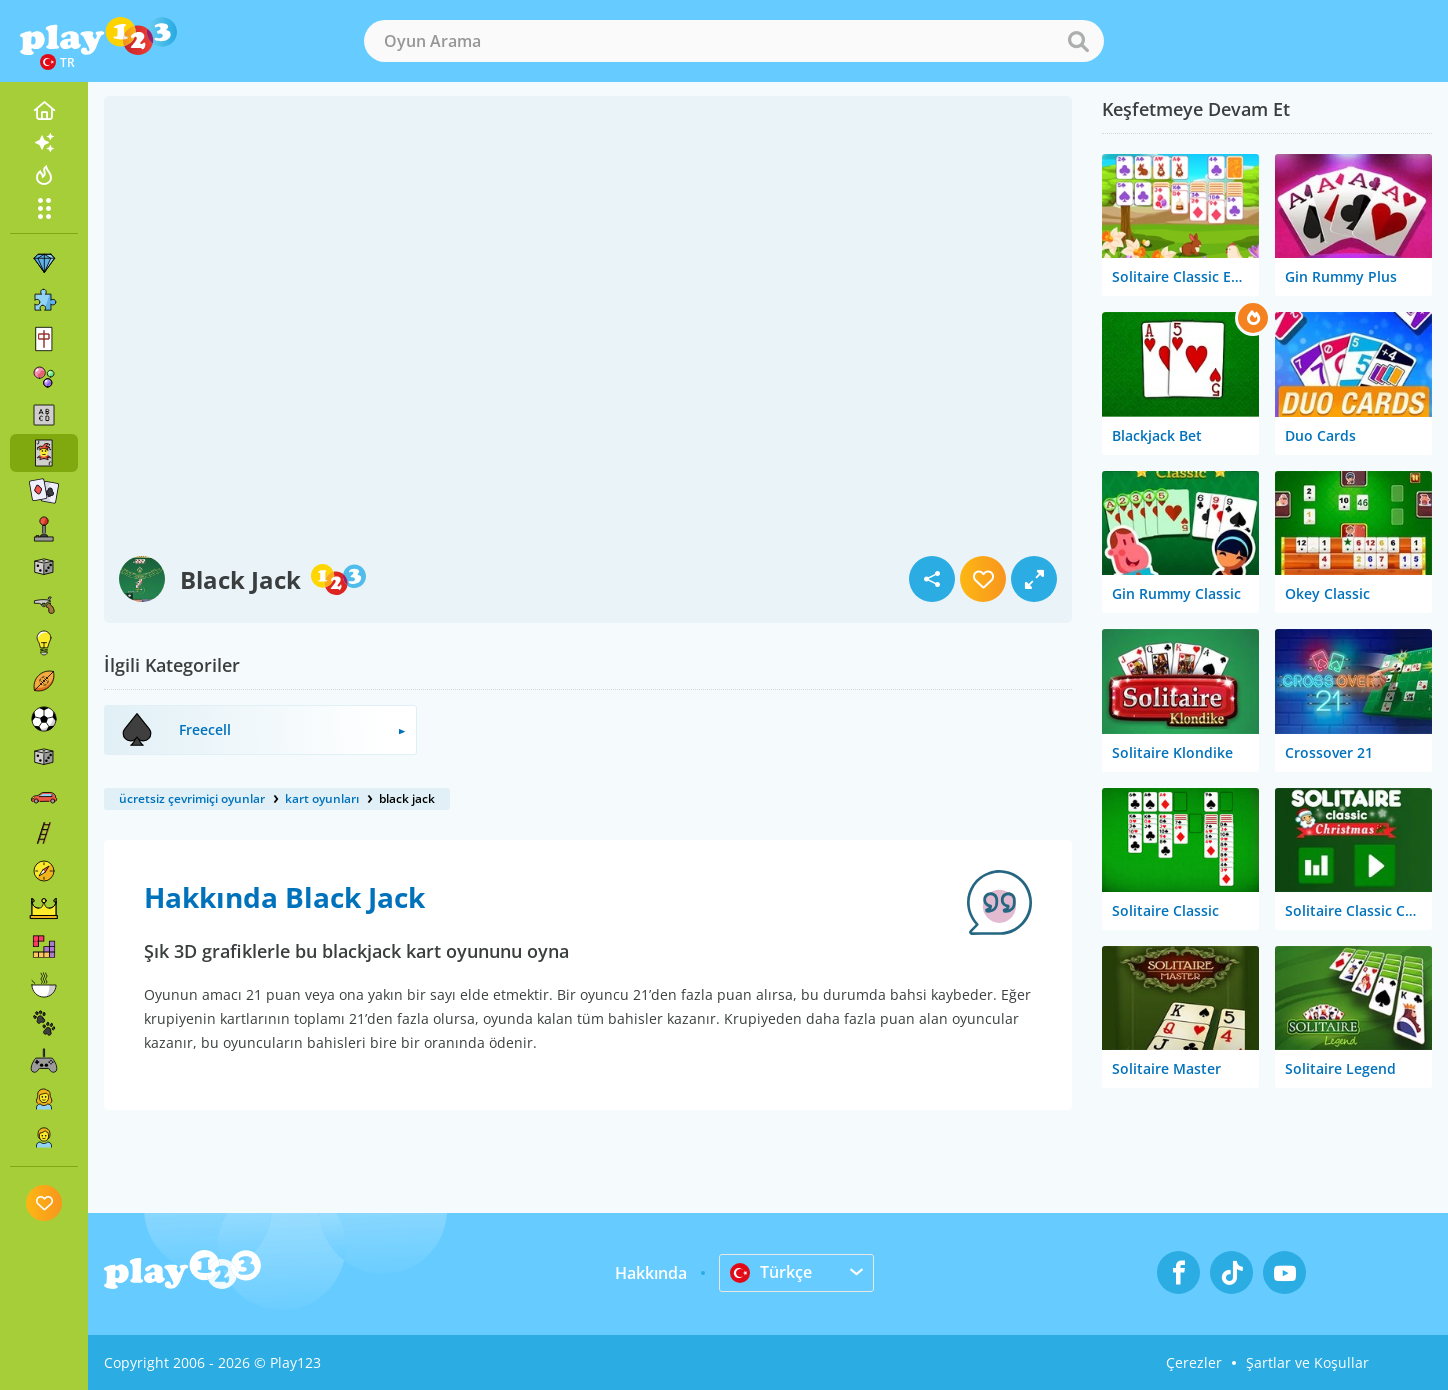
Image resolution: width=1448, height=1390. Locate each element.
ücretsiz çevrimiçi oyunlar (192, 798)
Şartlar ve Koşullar (1307, 1362)
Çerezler (1194, 1362)
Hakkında (651, 1273)
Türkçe (771, 1272)
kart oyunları (322, 798)
